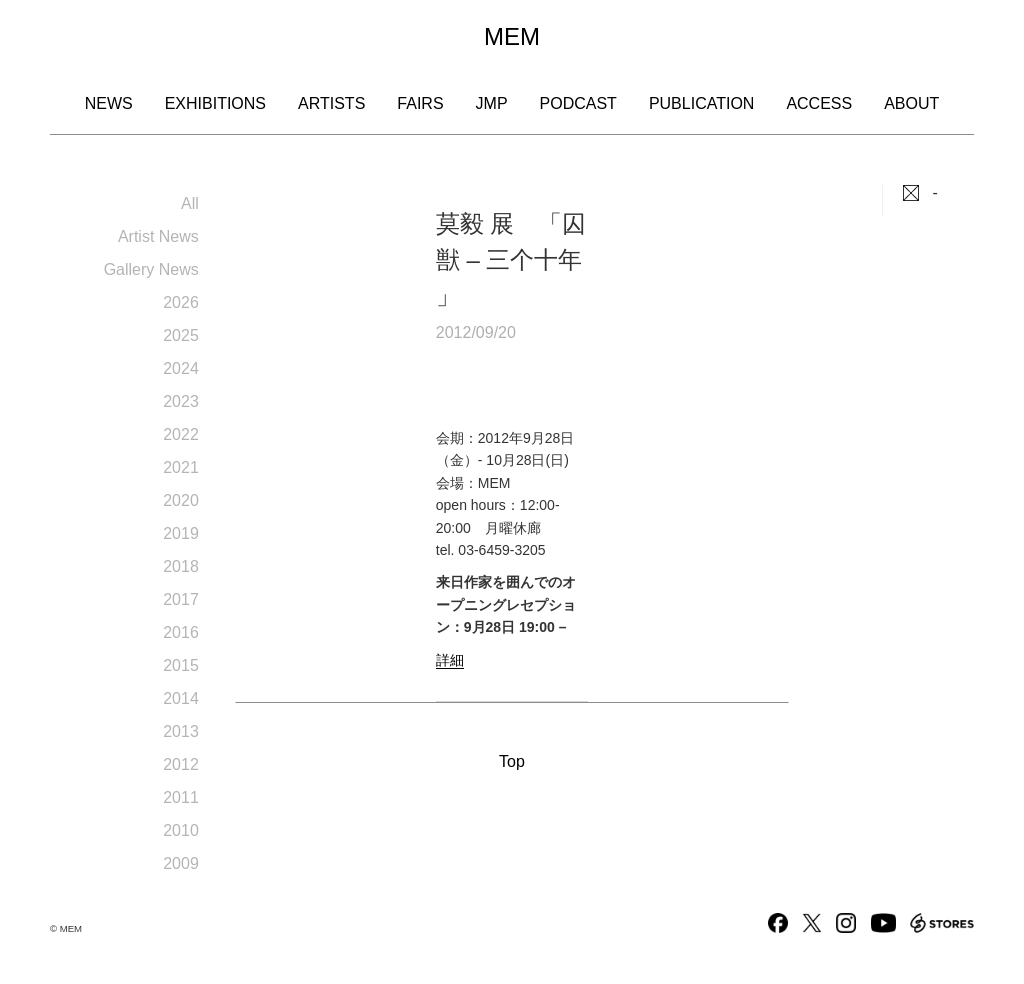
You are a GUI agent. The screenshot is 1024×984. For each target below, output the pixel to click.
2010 (181, 830)
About (911, 103)
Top (512, 761)
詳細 (450, 660)
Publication (702, 103)
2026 (181, 302)
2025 (181, 335)
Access (819, 103)
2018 (181, 566)
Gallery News (151, 269)
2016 (181, 632)
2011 (181, 797)
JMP (492, 103)
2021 (181, 467)
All (190, 203)
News (109, 103)
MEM (512, 37)
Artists (331, 103)
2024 (181, 368)
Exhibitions (215, 103)
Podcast (578, 103)
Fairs (420, 103)
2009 (181, 863)
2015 (181, 665)
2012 (181, 764)
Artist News (158, 236)
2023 (181, 401)
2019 (181, 533)
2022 (181, 434)
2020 (181, 500)
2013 (181, 731)
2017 (181, 599)
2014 (181, 698)
